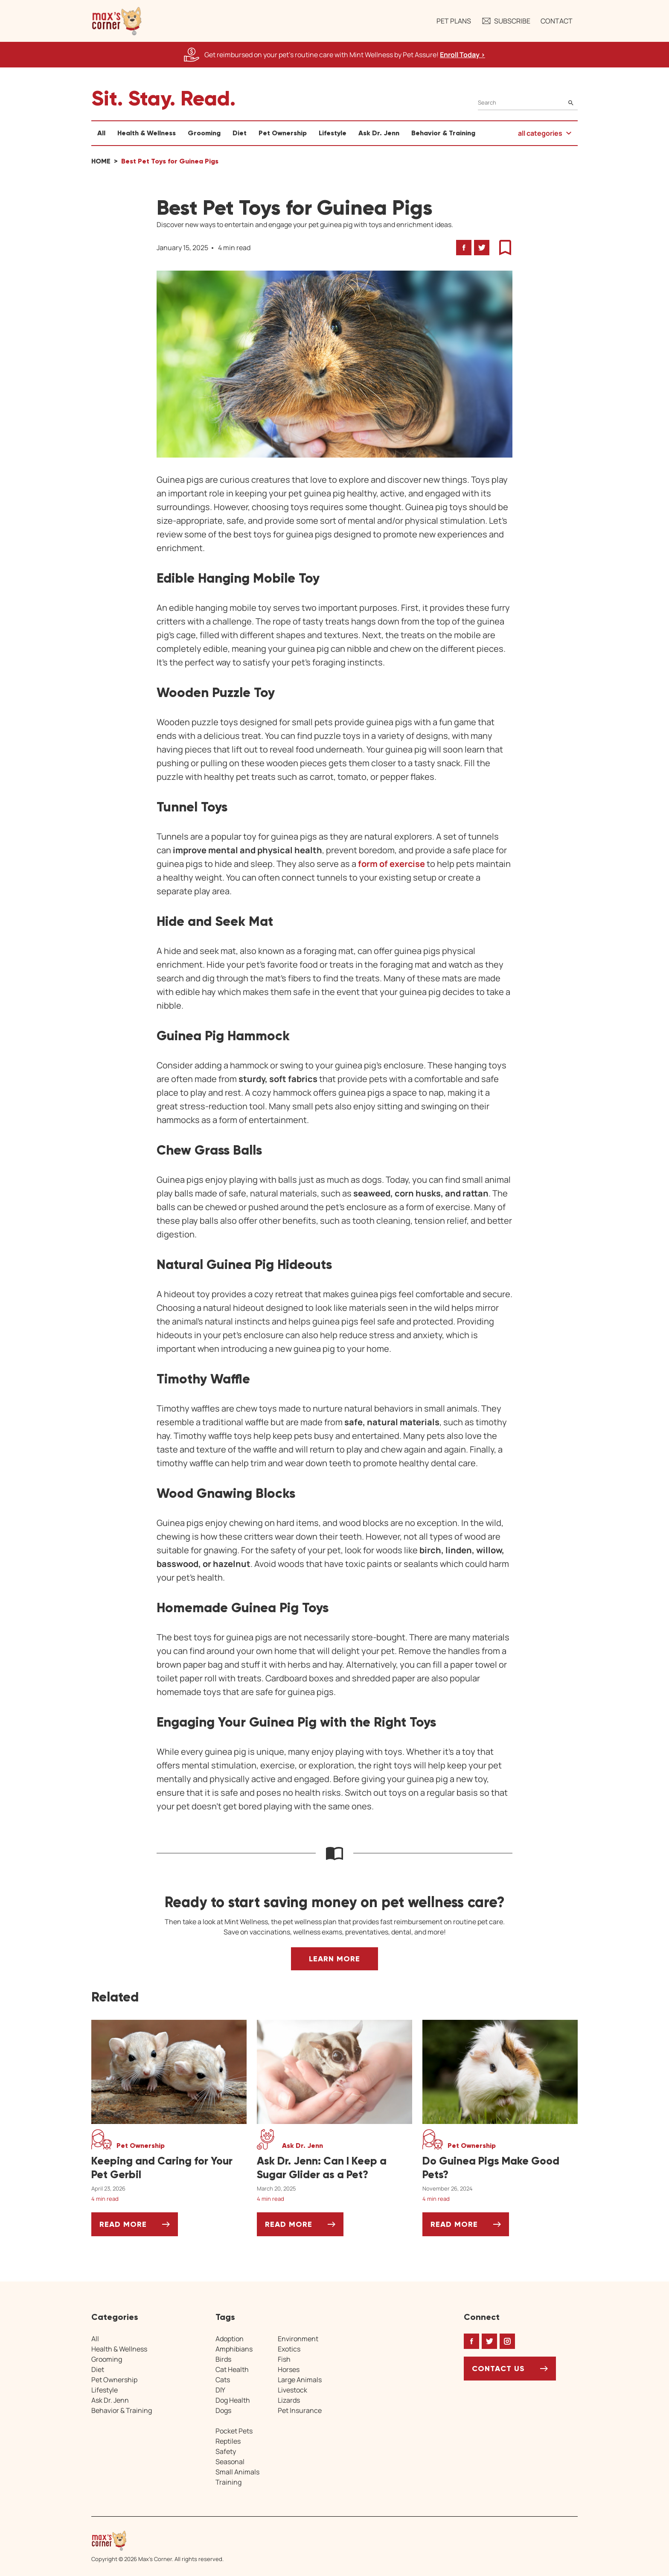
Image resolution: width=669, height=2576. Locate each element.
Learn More (334, 1958)
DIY (220, 2390)
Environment (298, 2338)
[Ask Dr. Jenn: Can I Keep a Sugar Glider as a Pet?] (334, 2168)
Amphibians (234, 2349)
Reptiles (228, 2441)
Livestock (292, 2390)
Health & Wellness (146, 133)
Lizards (289, 2400)
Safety (225, 2451)
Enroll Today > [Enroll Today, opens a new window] (462, 54)
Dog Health (232, 2400)
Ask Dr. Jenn (378, 133)
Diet (240, 133)
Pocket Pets (234, 2431)
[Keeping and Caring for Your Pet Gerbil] (169, 2168)
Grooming (204, 133)
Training (228, 2482)
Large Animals (300, 2379)
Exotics (289, 2349)
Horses (289, 2369)
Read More (138, 2227)
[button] (117, 21)
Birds (223, 2359)
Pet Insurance (300, 2410)
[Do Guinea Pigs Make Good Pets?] (500, 2168)
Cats (222, 2379)
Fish (284, 2359)
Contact (557, 21)
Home (101, 161)
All (101, 133)
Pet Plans (453, 21)
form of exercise (391, 863)
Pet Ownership (283, 133)
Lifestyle (332, 133)
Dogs (223, 2410)
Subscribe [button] (505, 21)
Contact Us (498, 2368)
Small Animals (237, 2472)
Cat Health (232, 2369)
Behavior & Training (443, 133)
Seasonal (229, 2461)
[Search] (528, 102)
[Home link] (157, 2540)
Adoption (229, 2338)
